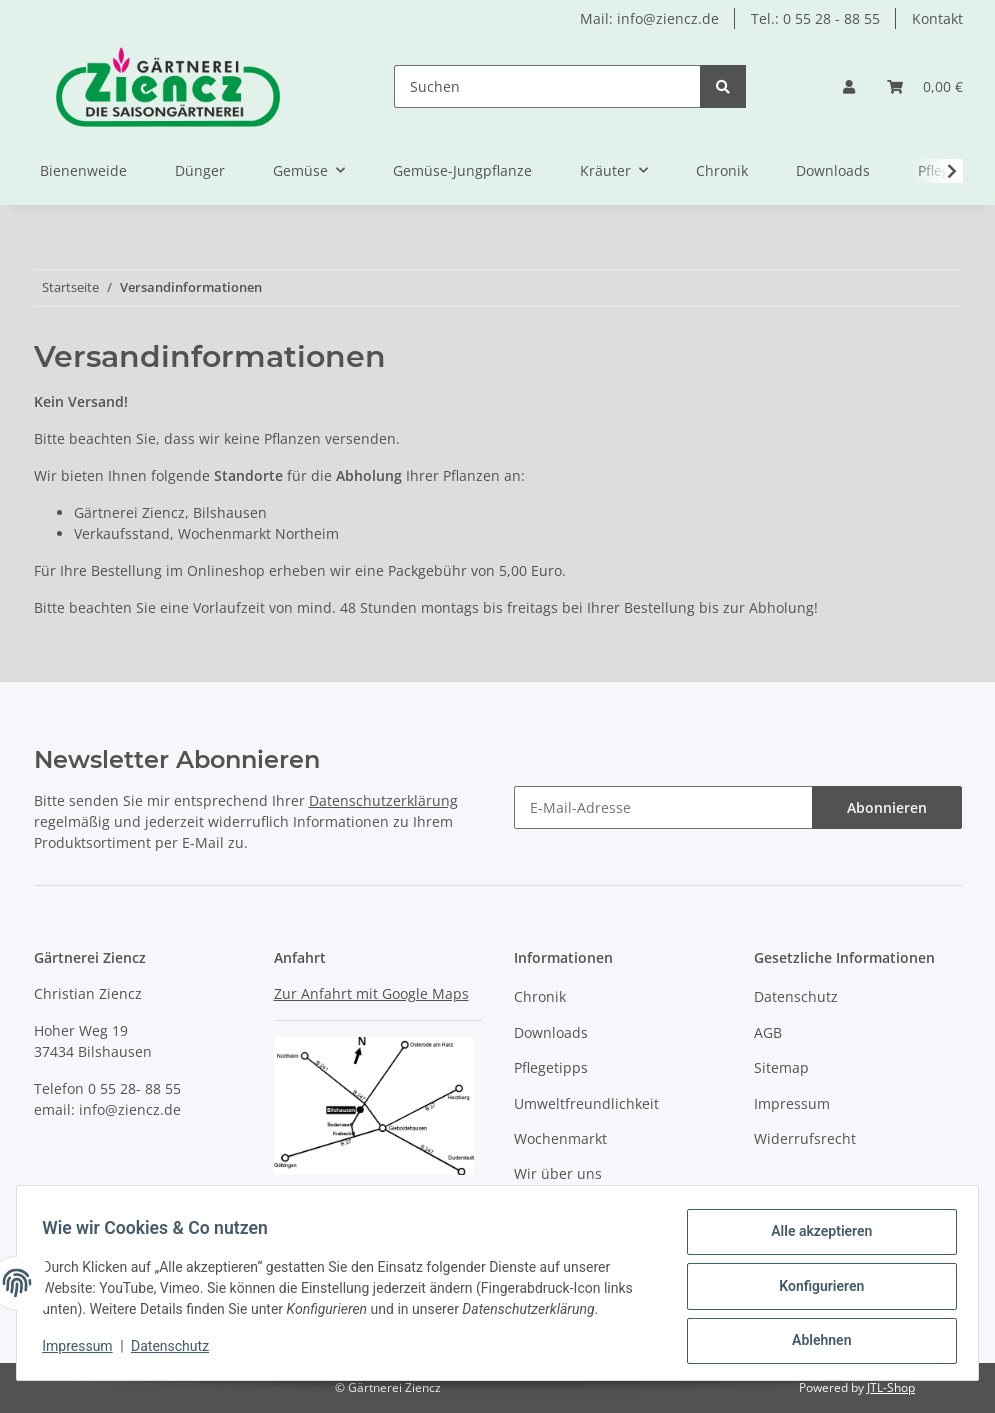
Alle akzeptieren (814, 1238)
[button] (849, 86)
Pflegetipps (551, 1067)
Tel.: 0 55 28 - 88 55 (815, 18)
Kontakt (937, 18)
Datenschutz (796, 996)
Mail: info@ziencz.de (649, 18)
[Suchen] (547, 86)
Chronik (722, 170)
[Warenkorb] (925, 86)
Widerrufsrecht (805, 1138)
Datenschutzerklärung (383, 800)
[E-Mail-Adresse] (663, 807)
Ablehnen (814, 1342)
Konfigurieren (814, 1290)
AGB (768, 1032)
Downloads (833, 170)
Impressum (792, 1103)
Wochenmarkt (560, 1138)
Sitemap (781, 1067)
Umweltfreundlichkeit (586, 1103)
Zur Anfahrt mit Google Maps (371, 993)
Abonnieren (887, 807)
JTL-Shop (891, 1387)
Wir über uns (558, 1173)
